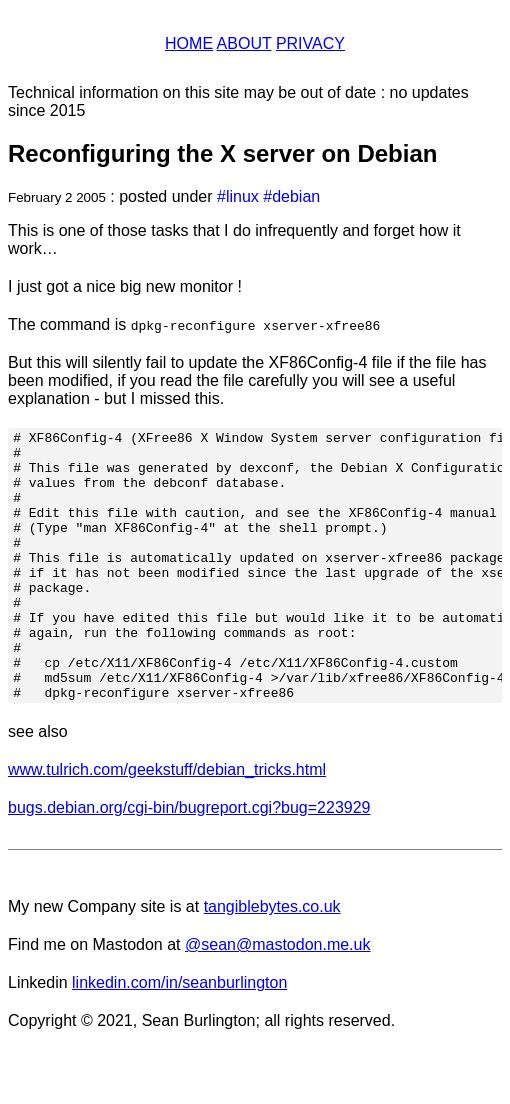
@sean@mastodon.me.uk (277, 998)
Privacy (310, 43)
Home (189, 43)
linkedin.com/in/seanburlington (179, 1036)
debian (296, 196)
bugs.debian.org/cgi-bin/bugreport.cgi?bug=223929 (189, 861)
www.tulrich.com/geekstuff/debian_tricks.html (167, 823)
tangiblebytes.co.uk (272, 960)
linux (242, 196)
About (244, 43)
